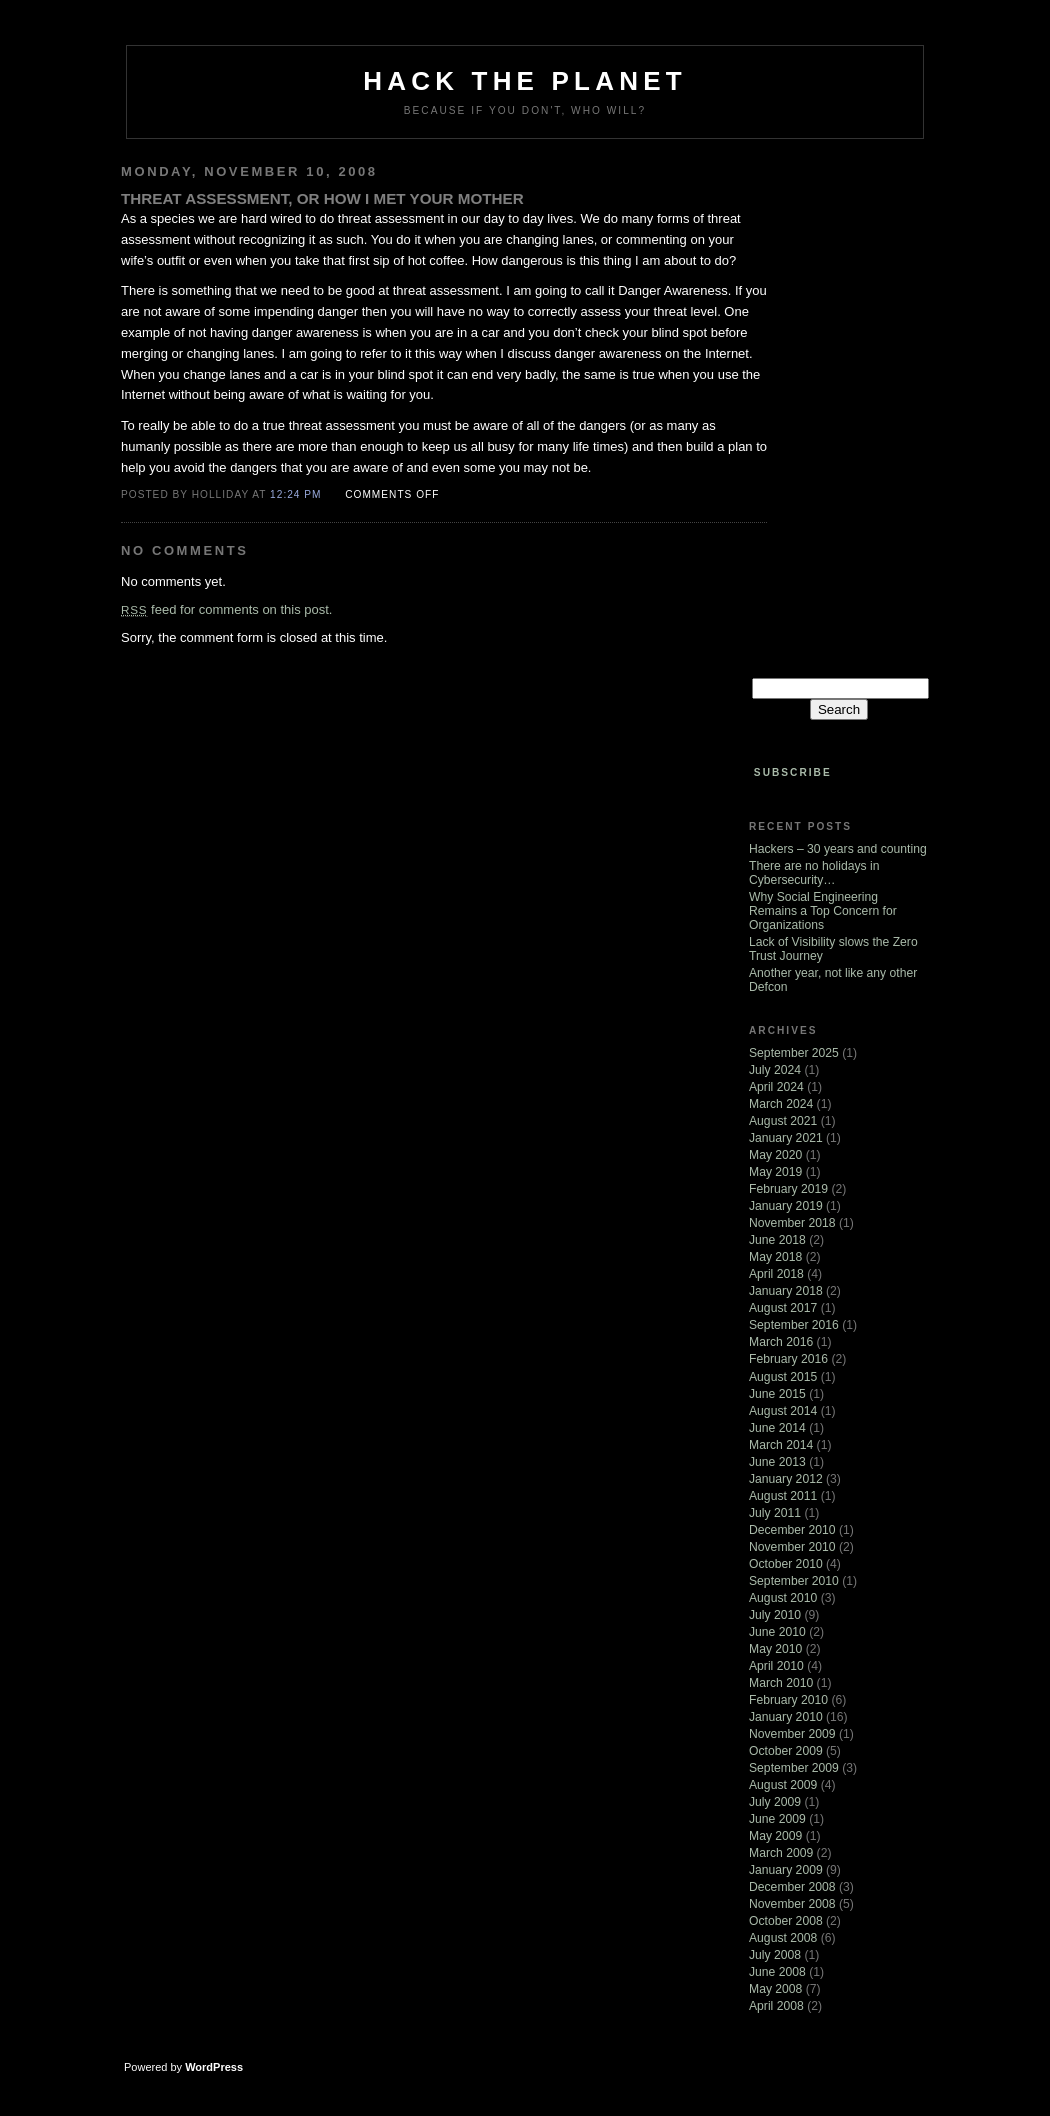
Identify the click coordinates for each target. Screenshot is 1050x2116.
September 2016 (794, 1325)
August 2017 (783, 1308)
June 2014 (777, 1428)
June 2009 (777, 1819)
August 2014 (783, 1411)
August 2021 (783, 1121)
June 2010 (777, 1632)
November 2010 (792, 1547)
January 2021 (786, 1138)
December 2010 (792, 1530)
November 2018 (792, 1223)
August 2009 (783, 1785)
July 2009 (775, 1802)
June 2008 (777, 1972)
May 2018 (775, 1257)
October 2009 (786, 1751)
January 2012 (786, 1479)
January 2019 (786, 1206)
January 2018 (786, 1291)
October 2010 (786, 1564)
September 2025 (794, 1053)
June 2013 (777, 1462)
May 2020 (775, 1155)
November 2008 (792, 1904)
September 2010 (794, 1581)
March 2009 (781, 1853)
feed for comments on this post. (226, 609)
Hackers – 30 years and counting (838, 849)
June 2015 (777, 1394)
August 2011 (783, 1496)
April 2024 (776, 1087)
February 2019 (788, 1189)
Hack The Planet (525, 81)
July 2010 (775, 1615)
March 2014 (781, 1445)
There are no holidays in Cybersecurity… (814, 873)
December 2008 (792, 1887)
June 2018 (777, 1240)
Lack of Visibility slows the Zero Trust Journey (833, 949)
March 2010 (781, 1683)
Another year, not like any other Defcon (833, 980)
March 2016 (781, 1342)
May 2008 (775, 1989)
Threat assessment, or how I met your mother (322, 198)
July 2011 (775, 1513)
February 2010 (788, 1700)
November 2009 (792, 1734)
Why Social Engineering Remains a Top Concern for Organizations (823, 911)
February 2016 (788, 1359)
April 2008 (776, 2006)
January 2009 (786, 1870)
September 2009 (794, 1768)
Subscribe (793, 772)
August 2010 (783, 1598)
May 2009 (775, 1836)
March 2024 (781, 1104)
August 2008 (783, 1938)
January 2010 (786, 1717)
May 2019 (775, 1172)
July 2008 (775, 1955)
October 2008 (786, 1921)
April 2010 (776, 1666)
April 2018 (776, 1274)
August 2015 (783, 1377)
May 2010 (775, 1649)
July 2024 (775, 1070)
